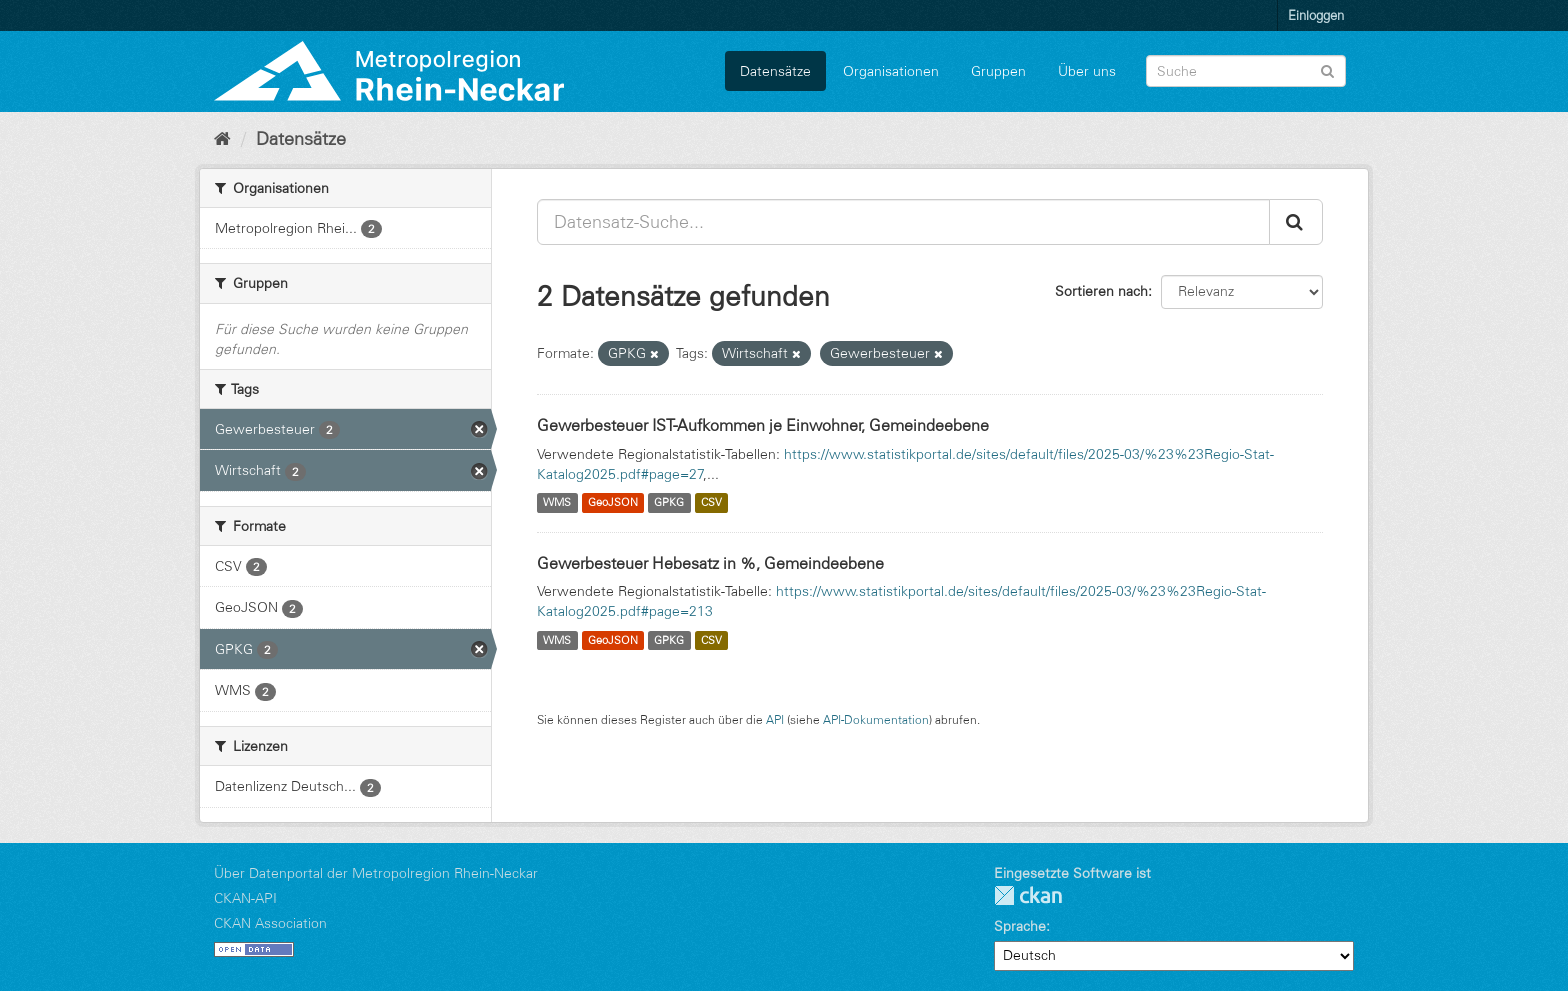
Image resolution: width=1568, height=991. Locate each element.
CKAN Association (270, 923)
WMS (557, 503)
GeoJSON (613, 503)
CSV (711, 503)
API (775, 719)
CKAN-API (245, 898)
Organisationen (891, 71)
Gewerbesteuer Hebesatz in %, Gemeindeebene (710, 563)
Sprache (1020, 926)
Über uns (1087, 71)
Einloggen (1316, 15)
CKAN (1028, 895)
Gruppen (998, 71)
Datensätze (775, 71)
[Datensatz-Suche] (1246, 71)
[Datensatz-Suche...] (903, 222)
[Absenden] (1327, 69)
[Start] (222, 139)
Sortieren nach (1101, 291)
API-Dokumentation (876, 719)
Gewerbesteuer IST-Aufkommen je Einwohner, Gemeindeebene (763, 425)
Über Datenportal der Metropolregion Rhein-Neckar (376, 873)
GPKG (669, 503)
